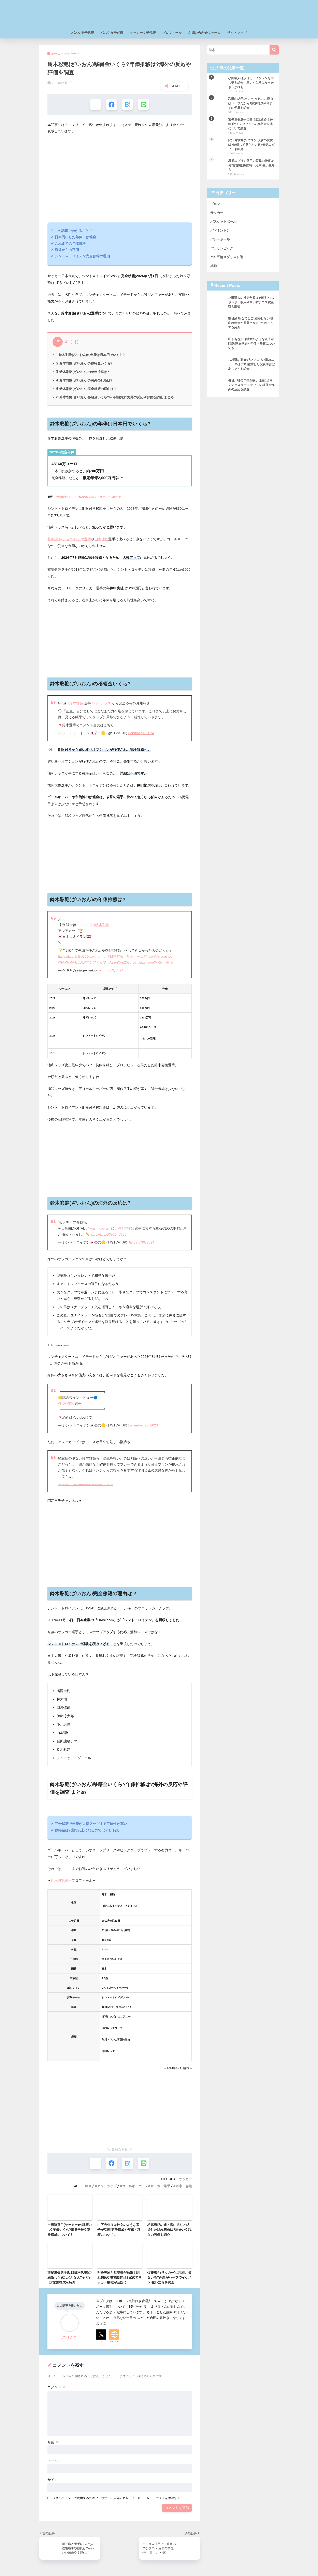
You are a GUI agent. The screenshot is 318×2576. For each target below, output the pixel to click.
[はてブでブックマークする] (127, 104)
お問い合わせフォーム (204, 32)
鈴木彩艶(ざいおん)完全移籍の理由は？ (86, 390)
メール (54, 2462)
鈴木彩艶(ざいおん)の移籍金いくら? (84, 364)
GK (89, 2187)
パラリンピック (222, 249)
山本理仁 (101, 540)
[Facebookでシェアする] (111, 104)
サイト (52, 2481)
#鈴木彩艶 (75, 704)
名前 (53, 2443)
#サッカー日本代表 (140, 957)
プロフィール (172, 32)
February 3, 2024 (111, 971)
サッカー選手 (160, 2187)
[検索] (274, 49)
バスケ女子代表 (112, 32)
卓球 (213, 267)
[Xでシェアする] (95, 104)
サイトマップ (237, 32)
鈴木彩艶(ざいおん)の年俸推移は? (82, 372)
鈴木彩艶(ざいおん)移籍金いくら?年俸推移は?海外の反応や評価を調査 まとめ (115, 398)
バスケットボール (224, 222)
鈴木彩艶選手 (61, 1882)
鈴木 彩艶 (184, 2187)
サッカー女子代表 (143, 32)
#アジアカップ (96, 963)
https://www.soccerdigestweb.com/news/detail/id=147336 (85, 1485)
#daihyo (168, 957)
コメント (56, 2388)
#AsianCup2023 (120, 963)
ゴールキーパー (133, 2187)
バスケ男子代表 (82, 32)
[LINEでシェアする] (143, 104)
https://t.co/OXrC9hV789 (108, 1235)
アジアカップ (106, 2187)
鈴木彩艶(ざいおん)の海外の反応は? (84, 381)
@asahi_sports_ (98, 1230)
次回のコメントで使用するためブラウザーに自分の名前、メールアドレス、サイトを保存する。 (118, 2499)
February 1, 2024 (141, 734)
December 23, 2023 (143, 1426)
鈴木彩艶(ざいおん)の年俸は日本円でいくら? (90, 355)
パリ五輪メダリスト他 (227, 258)
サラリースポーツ (110, 498)
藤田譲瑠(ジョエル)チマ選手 (69, 540)
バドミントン (220, 231)
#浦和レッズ (101, 704)
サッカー (185, 2180)
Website (114, 2342)
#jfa (158, 957)
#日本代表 (117, 957)
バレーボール (220, 240)
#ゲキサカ (100, 957)
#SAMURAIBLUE (71, 963)
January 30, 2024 (141, 1243)
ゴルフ (215, 204)
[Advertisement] (119, 638)
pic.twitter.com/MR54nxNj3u (155, 963)
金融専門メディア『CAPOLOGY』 (76, 498)
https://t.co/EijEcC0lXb (75, 957)
